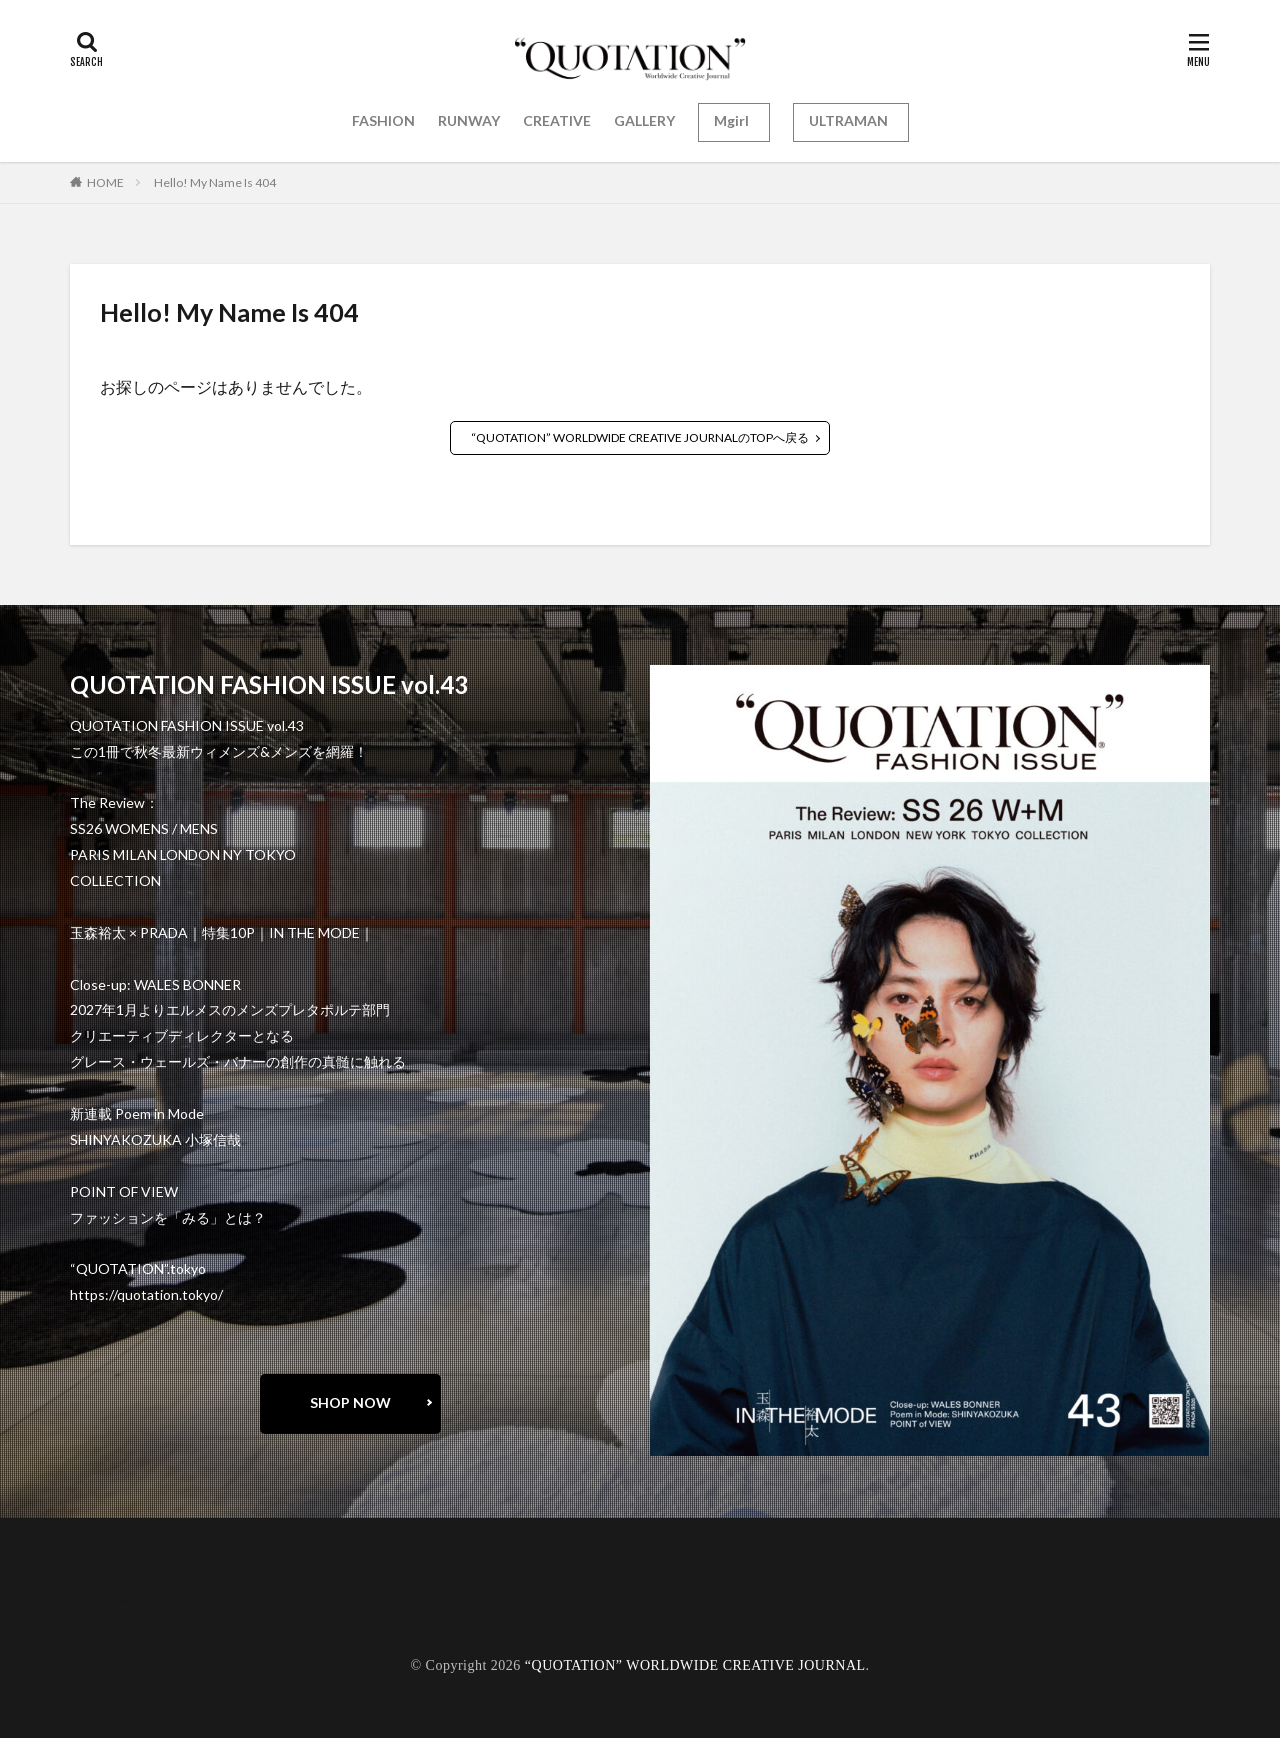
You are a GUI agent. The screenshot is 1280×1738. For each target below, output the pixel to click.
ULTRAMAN (848, 120)
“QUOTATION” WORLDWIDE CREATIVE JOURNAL (695, 1665)
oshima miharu (134, 1612)
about (108, 1584)
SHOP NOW (350, 1402)
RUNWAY (469, 120)
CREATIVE (557, 120)
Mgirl (731, 120)
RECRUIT (120, 1626)
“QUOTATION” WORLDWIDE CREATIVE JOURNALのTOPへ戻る (640, 437)
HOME (105, 182)
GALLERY (644, 120)
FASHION (383, 120)
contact (114, 1598)
